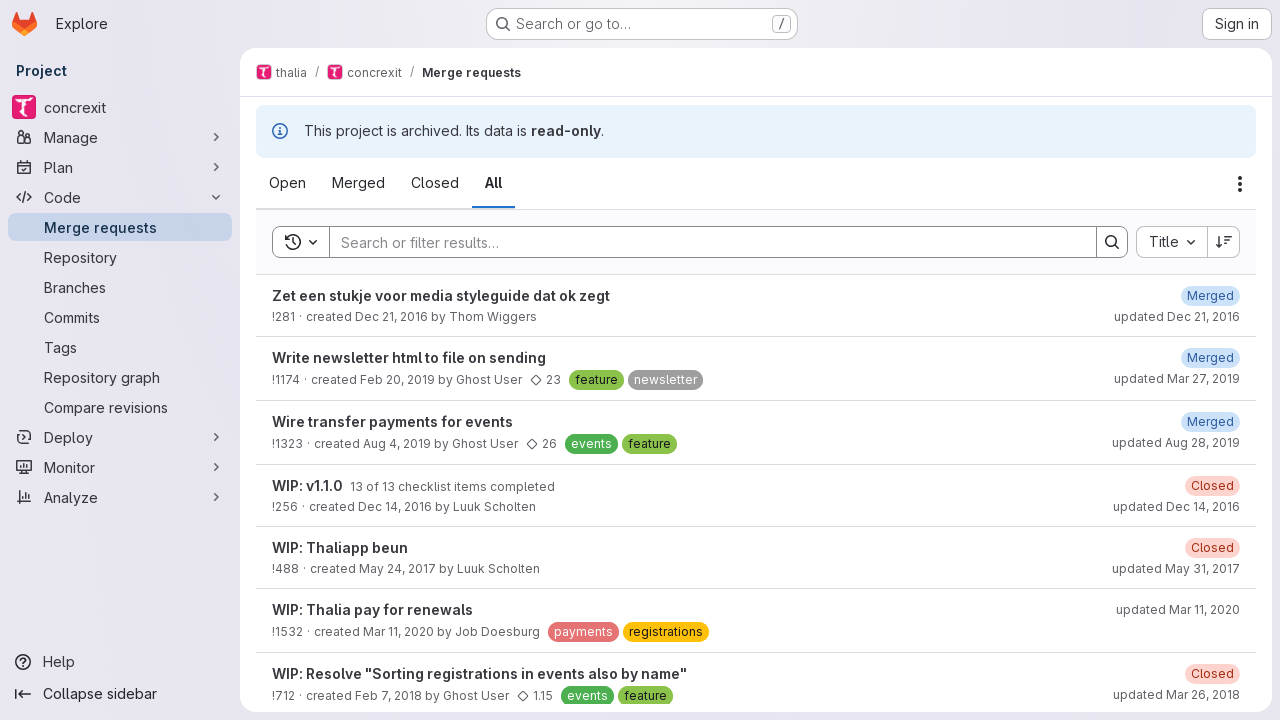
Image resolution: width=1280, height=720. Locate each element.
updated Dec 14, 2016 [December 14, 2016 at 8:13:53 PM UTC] (1176, 506)
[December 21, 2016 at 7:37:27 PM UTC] (1210, 295)
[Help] (120, 662)
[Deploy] (120, 437)
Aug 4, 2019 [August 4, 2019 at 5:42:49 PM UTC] (397, 443)
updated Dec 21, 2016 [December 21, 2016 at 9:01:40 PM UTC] (1177, 316)
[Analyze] (120, 497)
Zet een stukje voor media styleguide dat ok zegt (441, 295)
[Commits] (120, 317)
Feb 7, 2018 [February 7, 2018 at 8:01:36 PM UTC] (388, 695)
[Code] (120, 197)
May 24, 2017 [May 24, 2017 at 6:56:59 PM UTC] (397, 568)
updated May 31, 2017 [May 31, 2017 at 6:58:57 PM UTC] (1176, 568)
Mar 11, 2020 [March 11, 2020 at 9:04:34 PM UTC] (398, 631)
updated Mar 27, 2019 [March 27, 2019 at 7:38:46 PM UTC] (1177, 378)
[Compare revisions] (120, 407)
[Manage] (120, 137)
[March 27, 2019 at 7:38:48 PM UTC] (1210, 357)
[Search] (703, 242)
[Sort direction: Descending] (1224, 242)
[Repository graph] (120, 377)
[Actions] (1240, 184)
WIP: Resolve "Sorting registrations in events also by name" (479, 673)
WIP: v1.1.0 (309, 485)
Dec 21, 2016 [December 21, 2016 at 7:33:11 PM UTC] (391, 316)
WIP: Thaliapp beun (340, 547)
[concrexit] (120, 107)
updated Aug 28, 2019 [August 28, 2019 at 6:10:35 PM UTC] (1176, 442)
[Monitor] (120, 467)
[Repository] (120, 257)
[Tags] (120, 347)
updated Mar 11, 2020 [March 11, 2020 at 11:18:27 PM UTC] (1178, 609)
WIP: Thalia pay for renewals (372, 609)
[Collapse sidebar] (120, 694)
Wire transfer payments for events (392, 421)
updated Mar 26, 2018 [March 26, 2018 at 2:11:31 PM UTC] (1176, 694)
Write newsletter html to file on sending (409, 357)
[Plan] (120, 167)
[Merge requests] (120, 227)
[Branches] (120, 287)
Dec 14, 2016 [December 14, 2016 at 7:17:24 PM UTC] (395, 506)
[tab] (287, 183)
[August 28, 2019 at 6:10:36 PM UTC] (1210, 421)
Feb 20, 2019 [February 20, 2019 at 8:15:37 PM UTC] (397, 379)
